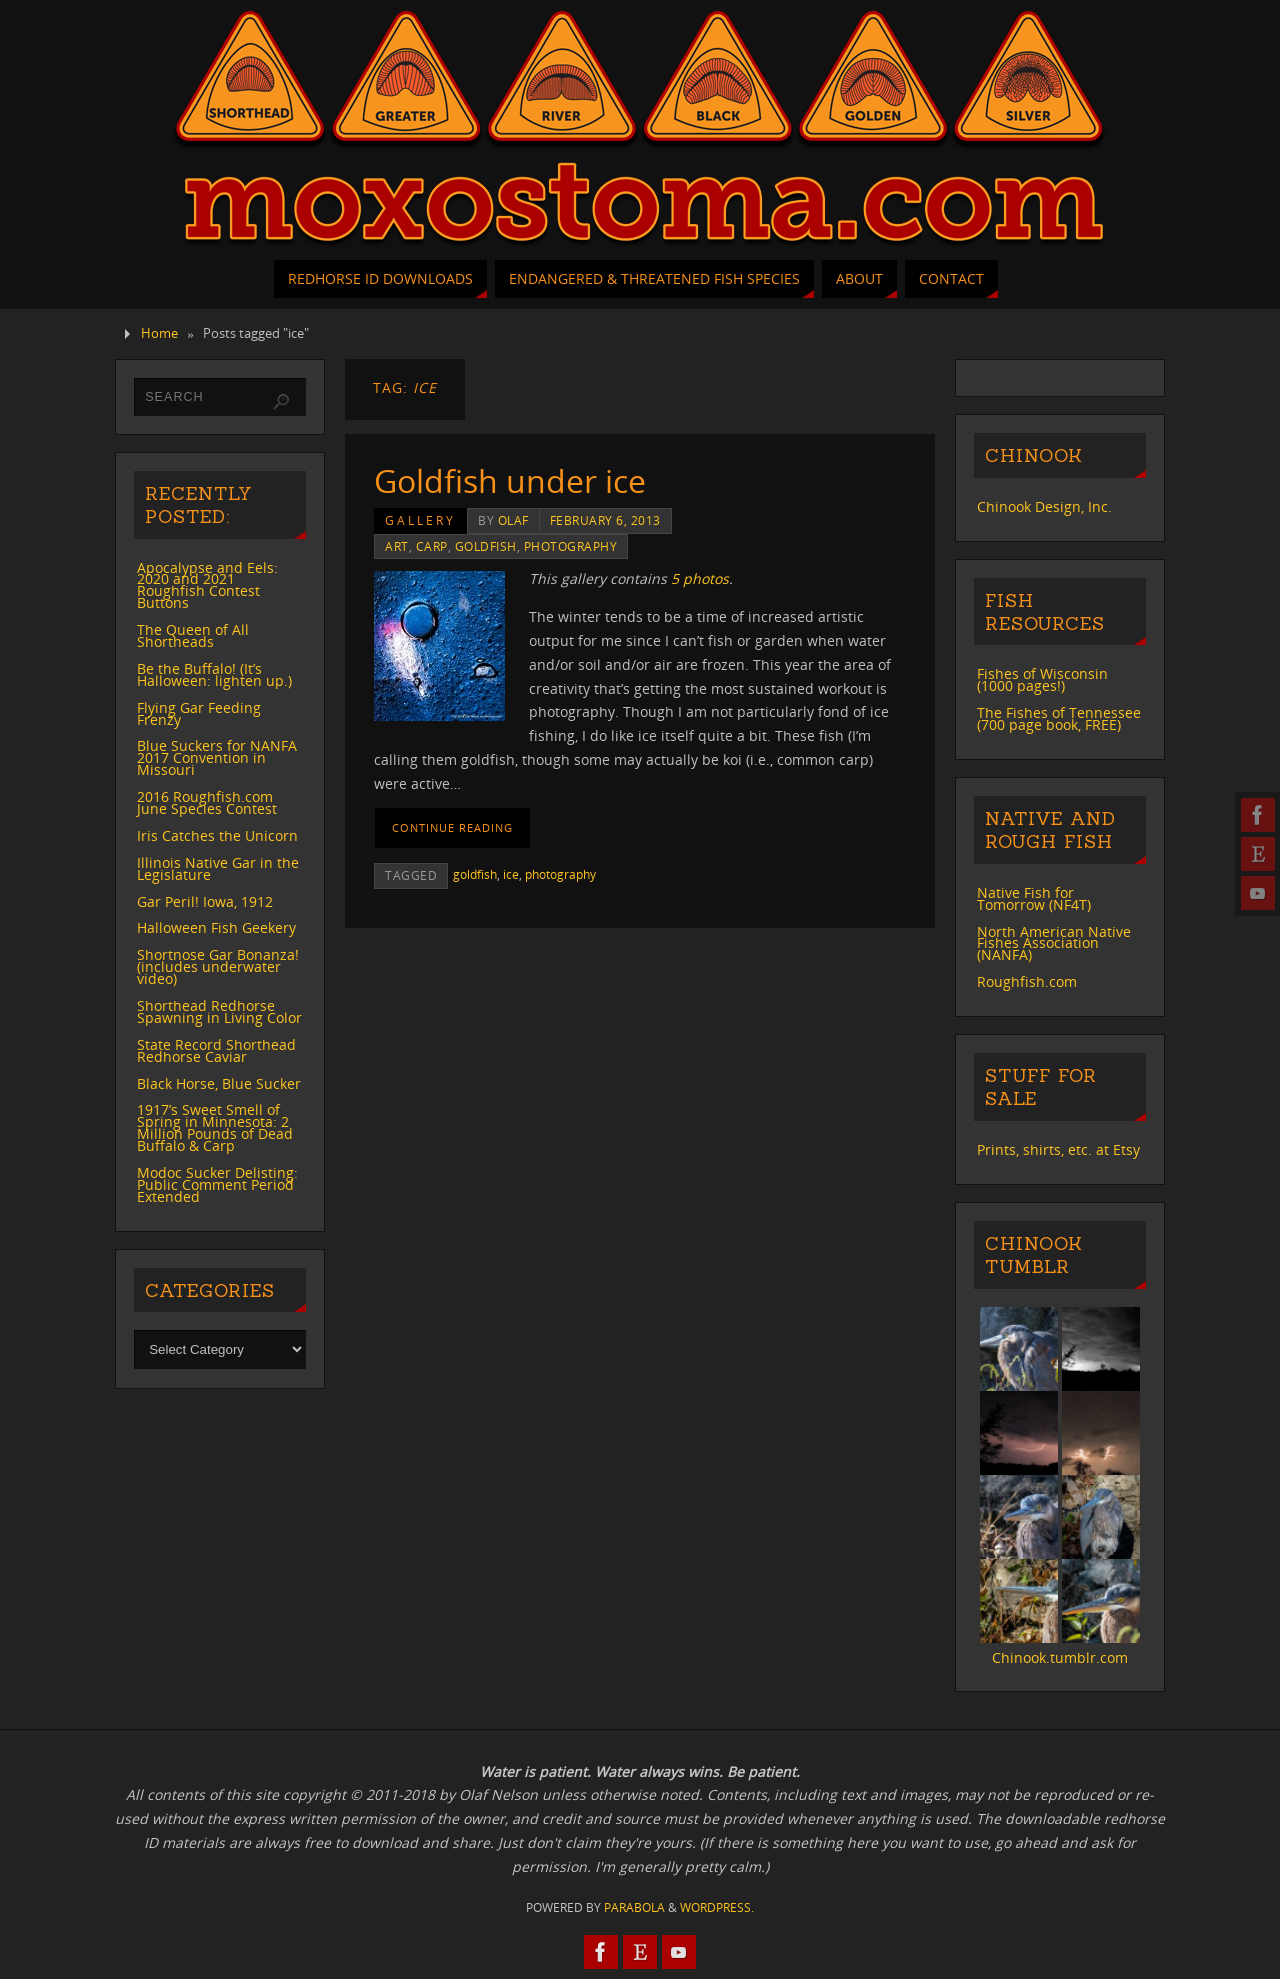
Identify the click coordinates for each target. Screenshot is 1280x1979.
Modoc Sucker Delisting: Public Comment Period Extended (217, 1184)
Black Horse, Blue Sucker (219, 1083)
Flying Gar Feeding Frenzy (199, 713)
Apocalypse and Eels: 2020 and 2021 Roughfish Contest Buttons (207, 585)
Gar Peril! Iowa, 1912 (205, 901)
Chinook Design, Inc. (1044, 506)
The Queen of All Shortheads (193, 635)
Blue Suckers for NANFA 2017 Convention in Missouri (217, 757)
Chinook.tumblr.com (1060, 1657)
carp (432, 546)
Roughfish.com (1027, 981)
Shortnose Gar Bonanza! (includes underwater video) (218, 966)
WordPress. (717, 1907)
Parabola (634, 1907)
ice (511, 874)
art (397, 546)
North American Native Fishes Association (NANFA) (1054, 943)
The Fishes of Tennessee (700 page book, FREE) (1059, 718)
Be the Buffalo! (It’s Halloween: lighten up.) (214, 674)
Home (159, 333)
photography (571, 546)
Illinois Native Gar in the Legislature (218, 868)
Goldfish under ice (510, 480)
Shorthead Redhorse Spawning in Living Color (219, 1011)
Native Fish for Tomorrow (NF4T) (1034, 898)
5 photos (700, 578)
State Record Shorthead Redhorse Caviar (216, 1050)
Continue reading (452, 827)
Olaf (513, 520)
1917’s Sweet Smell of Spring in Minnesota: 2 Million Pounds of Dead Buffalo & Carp (215, 1127)
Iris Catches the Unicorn (217, 835)
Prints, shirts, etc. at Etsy (1058, 1149)
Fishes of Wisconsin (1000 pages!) (1042, 679)
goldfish (486, 546)
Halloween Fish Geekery (216, 927)
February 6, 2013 (605, 520)
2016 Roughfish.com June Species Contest (207, 802)
